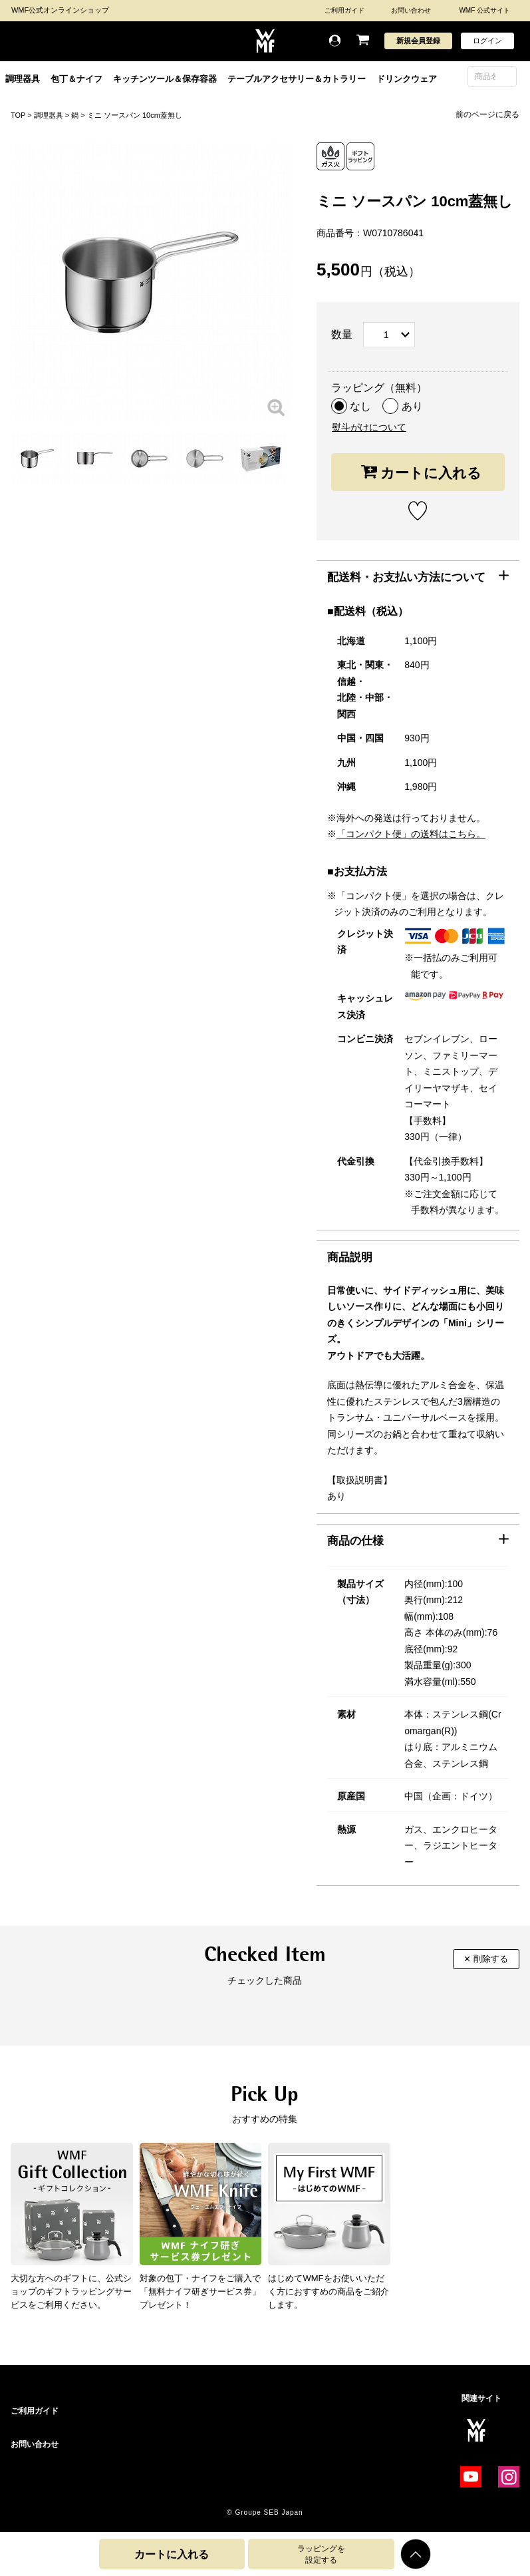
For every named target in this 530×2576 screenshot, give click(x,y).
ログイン (487, 41)
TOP (18, 115)
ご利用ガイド (344, 10)
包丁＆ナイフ (76, 79)
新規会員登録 (418, 41)
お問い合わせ (411, 10)
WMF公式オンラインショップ (60, 10)
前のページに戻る (487, 114)
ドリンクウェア (406, 79)
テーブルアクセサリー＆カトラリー (296, 79)
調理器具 (22, 79)
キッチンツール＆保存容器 (165, 79)
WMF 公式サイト (484, 10)
